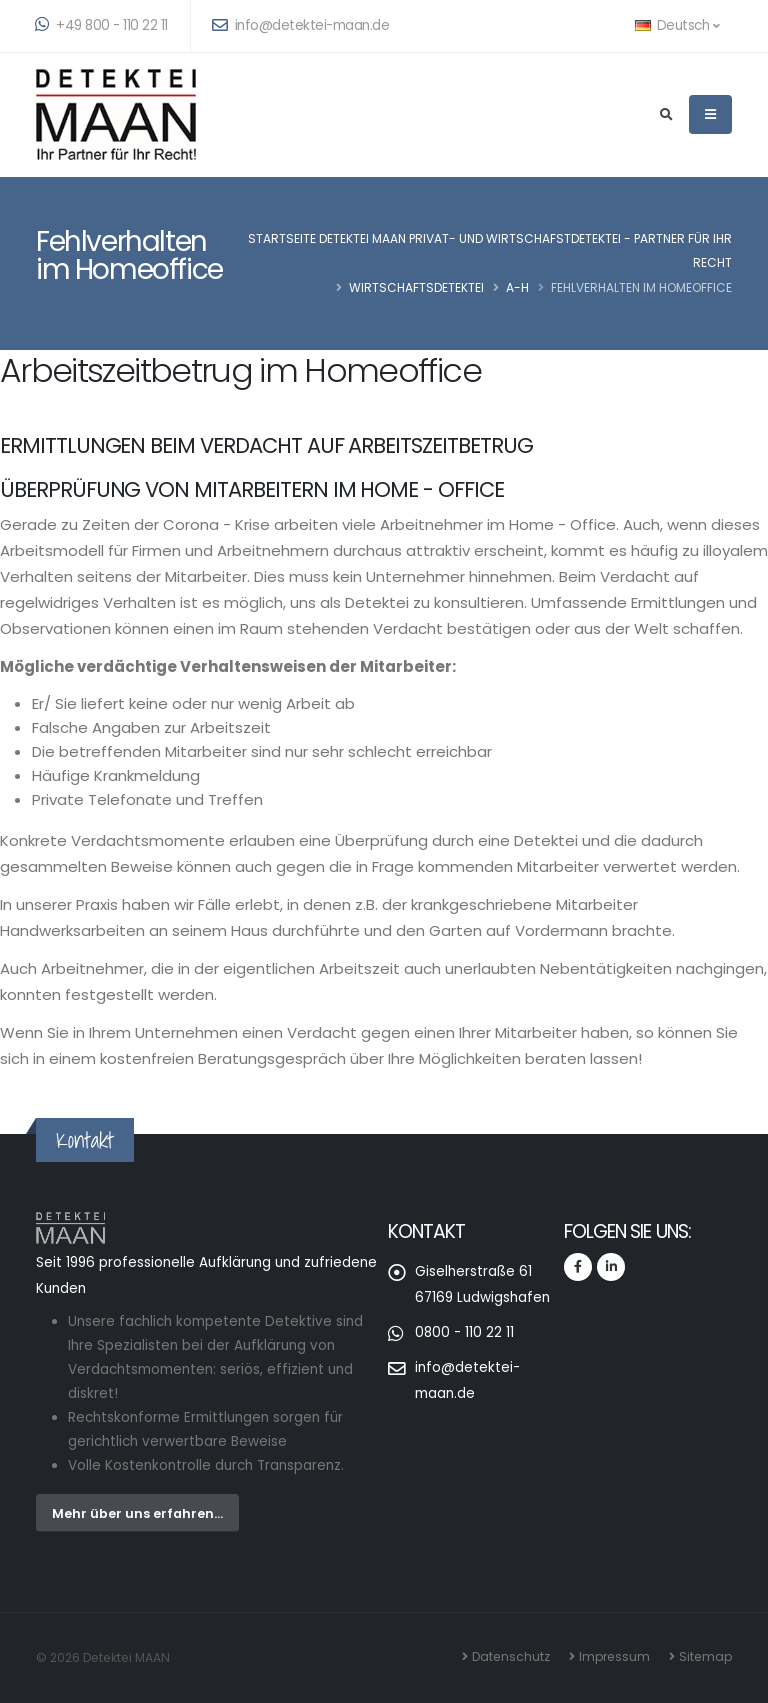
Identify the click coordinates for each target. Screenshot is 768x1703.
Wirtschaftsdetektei (416, 287)
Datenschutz (511, 1656)
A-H (517, 287)
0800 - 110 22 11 (464, 1332)
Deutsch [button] (677, 25)
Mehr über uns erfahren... (137, 1513)
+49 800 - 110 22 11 (102, 25)
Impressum (614, 1656)
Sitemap (705, 1656)
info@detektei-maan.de (301, 25)
